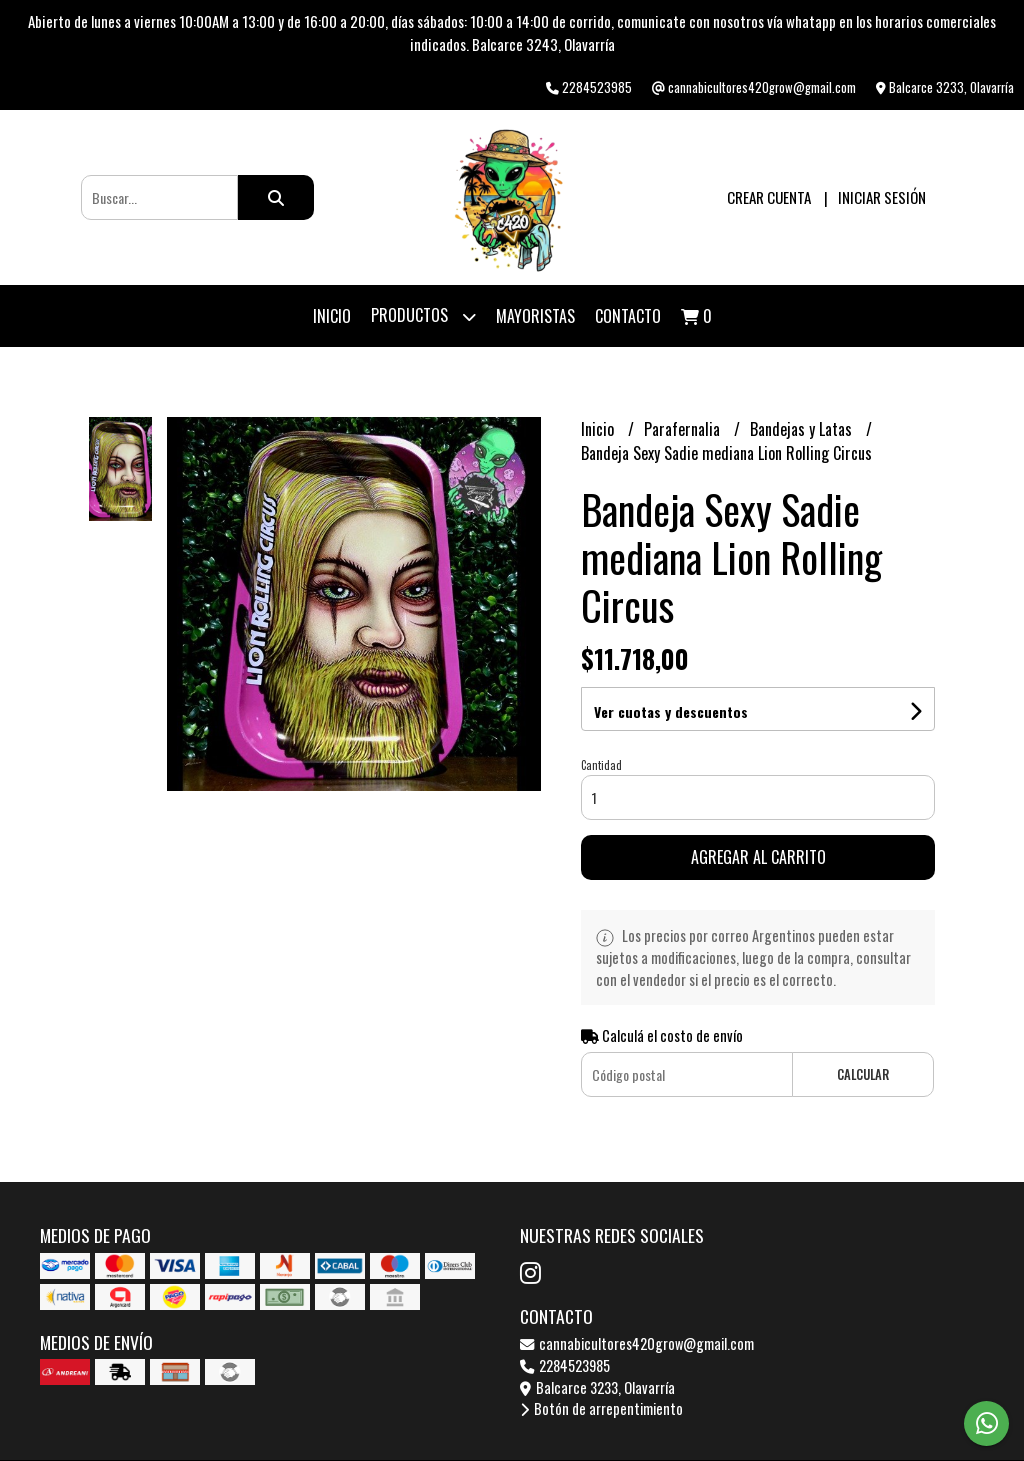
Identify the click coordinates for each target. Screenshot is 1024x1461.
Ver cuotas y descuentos (671, 711)
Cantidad (601, 765)
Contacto (628, 316)
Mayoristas (535, 316)
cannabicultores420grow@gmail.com (637, 1343)
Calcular (863, 1074)
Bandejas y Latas (803, 429)
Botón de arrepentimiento (601, 1408)
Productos (423, 316)
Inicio (332, 316)
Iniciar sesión (882, 197)
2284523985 (565, 1365)
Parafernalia (684, 429)
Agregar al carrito (758, 857)
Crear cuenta (769, 197)
